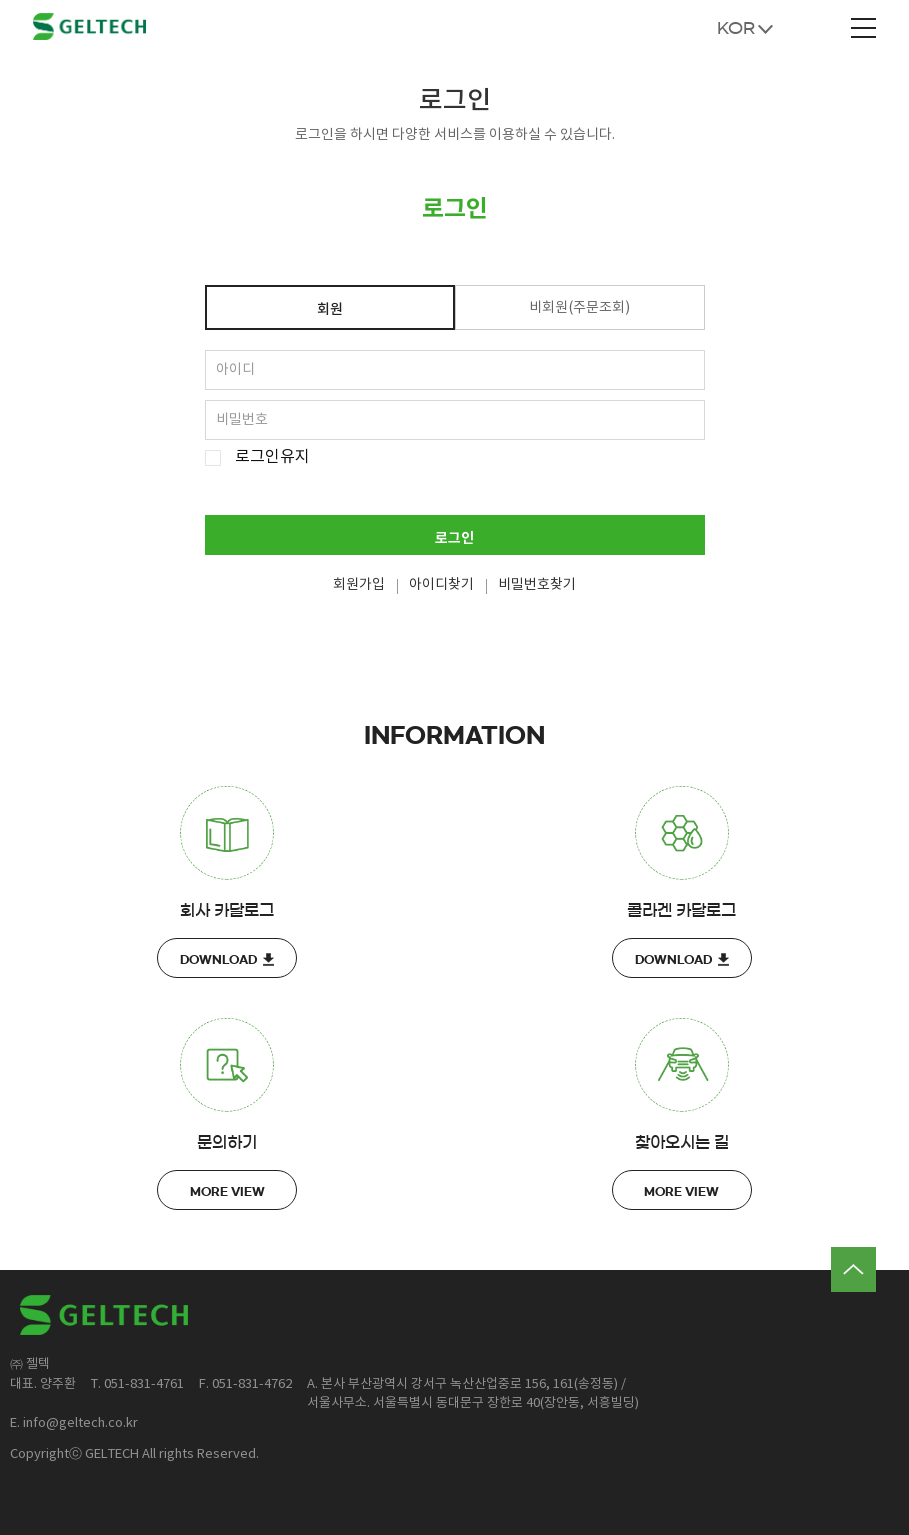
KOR (736, 28)
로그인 (454, 538)
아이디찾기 (441, 585)
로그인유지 (272, 457)
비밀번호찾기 (537, 585)
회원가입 (359, 585)
